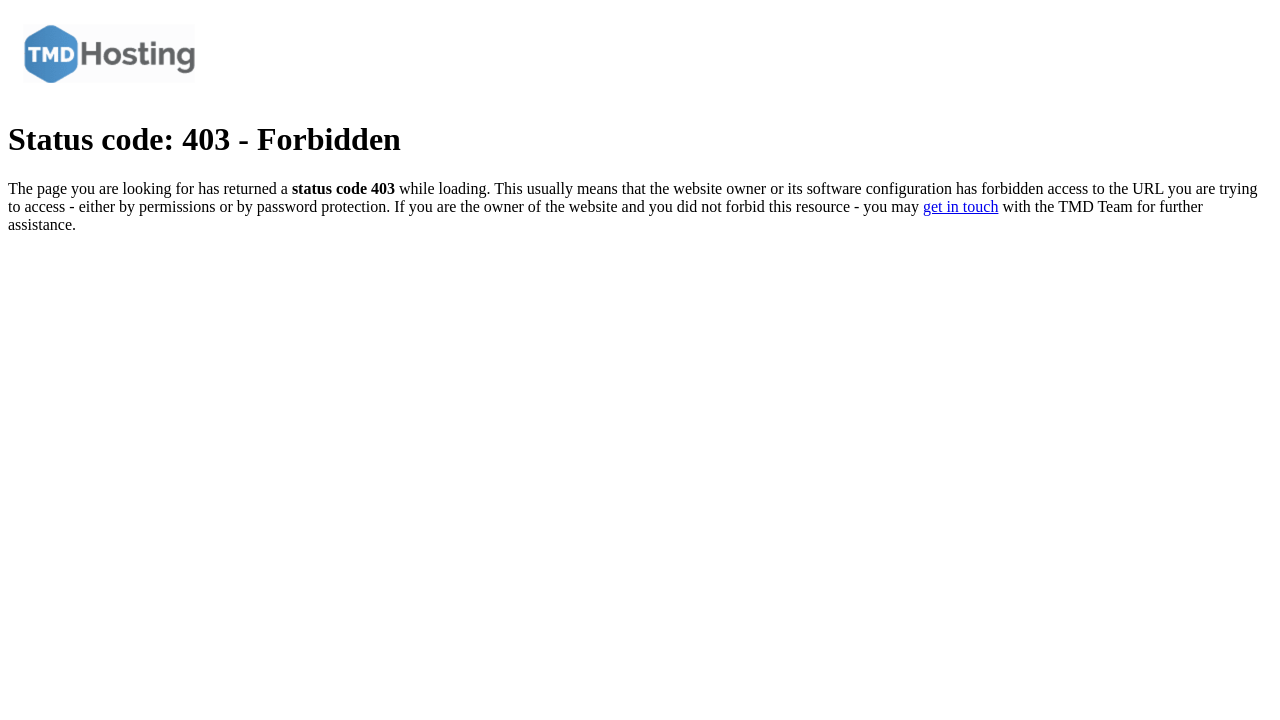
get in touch (961, 206)
